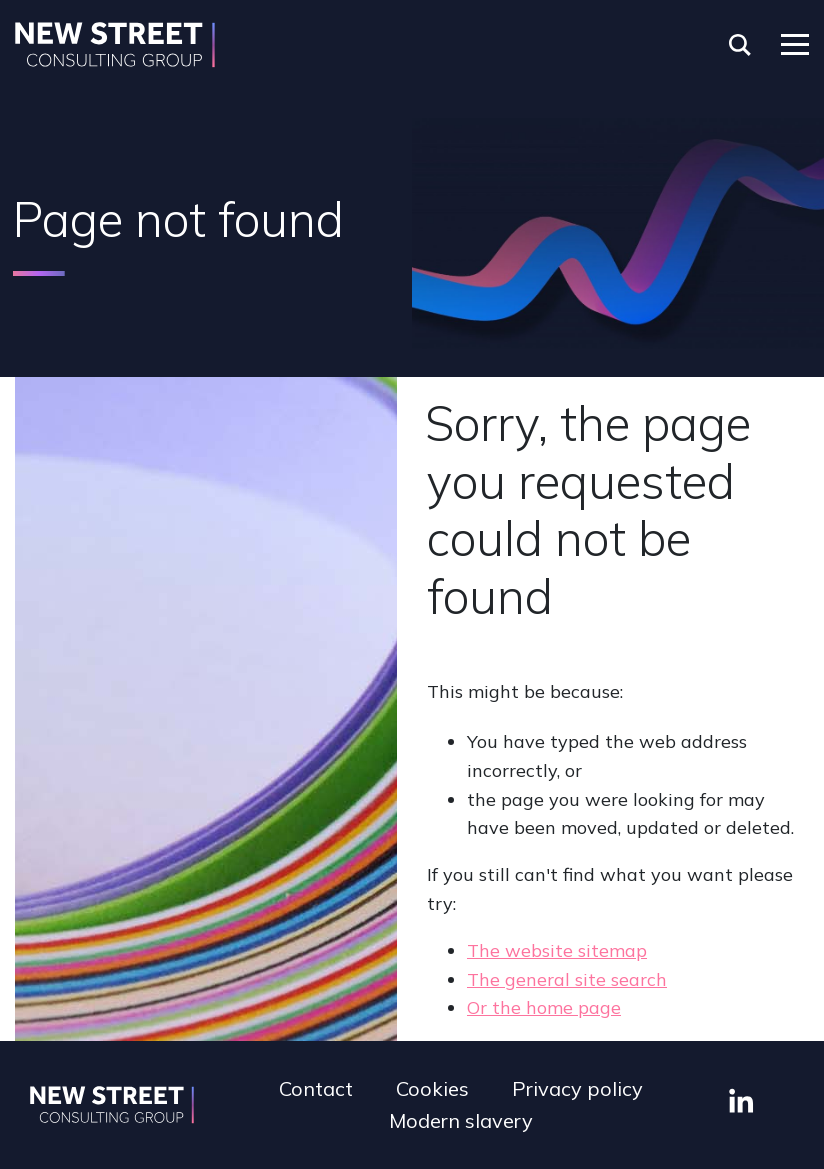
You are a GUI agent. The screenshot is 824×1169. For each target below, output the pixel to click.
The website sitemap (557, 950)
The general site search (567, 979)
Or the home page (544, 1007)
